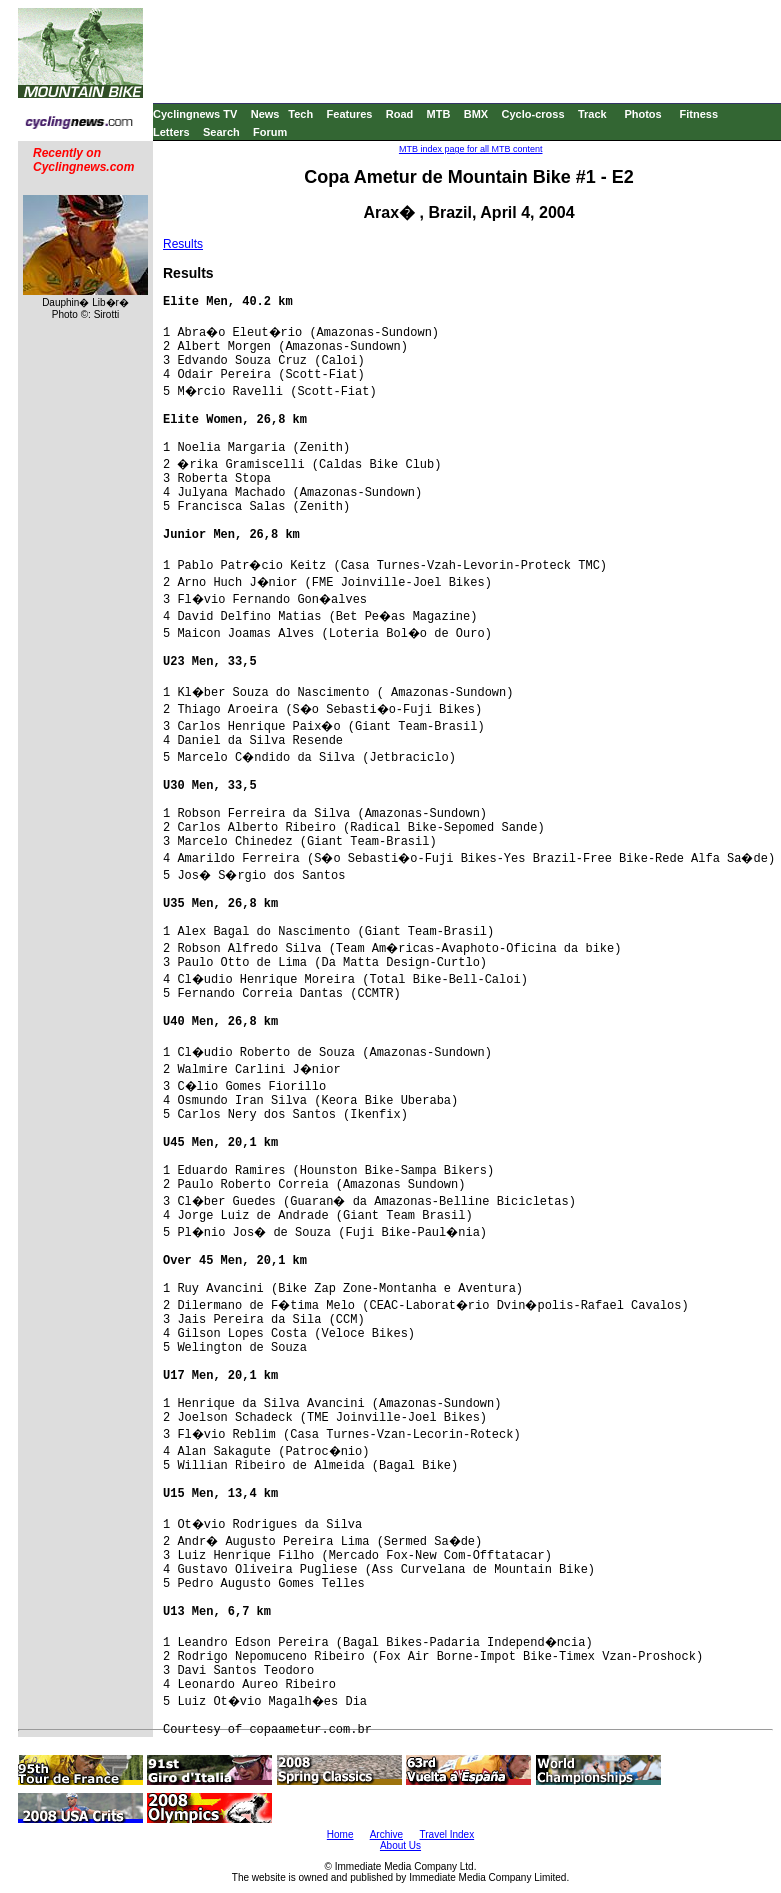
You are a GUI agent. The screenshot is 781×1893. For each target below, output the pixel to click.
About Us (400, 1845)
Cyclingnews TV (195, 114)
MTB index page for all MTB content (471, 149)
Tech (300, 114)
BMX (476, 114)
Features (350, 114)
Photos (642, 114)
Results (183, 244)
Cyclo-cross (533, 114)
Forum (270, 132)
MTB (439, 114)
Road (400, 114)
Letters (171, 132)
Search (221, 132)
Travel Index (447, 1834)
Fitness (698, 114)
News (265, 114)
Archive (386, 1834)
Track (592, 114)
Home (340, 1834)
